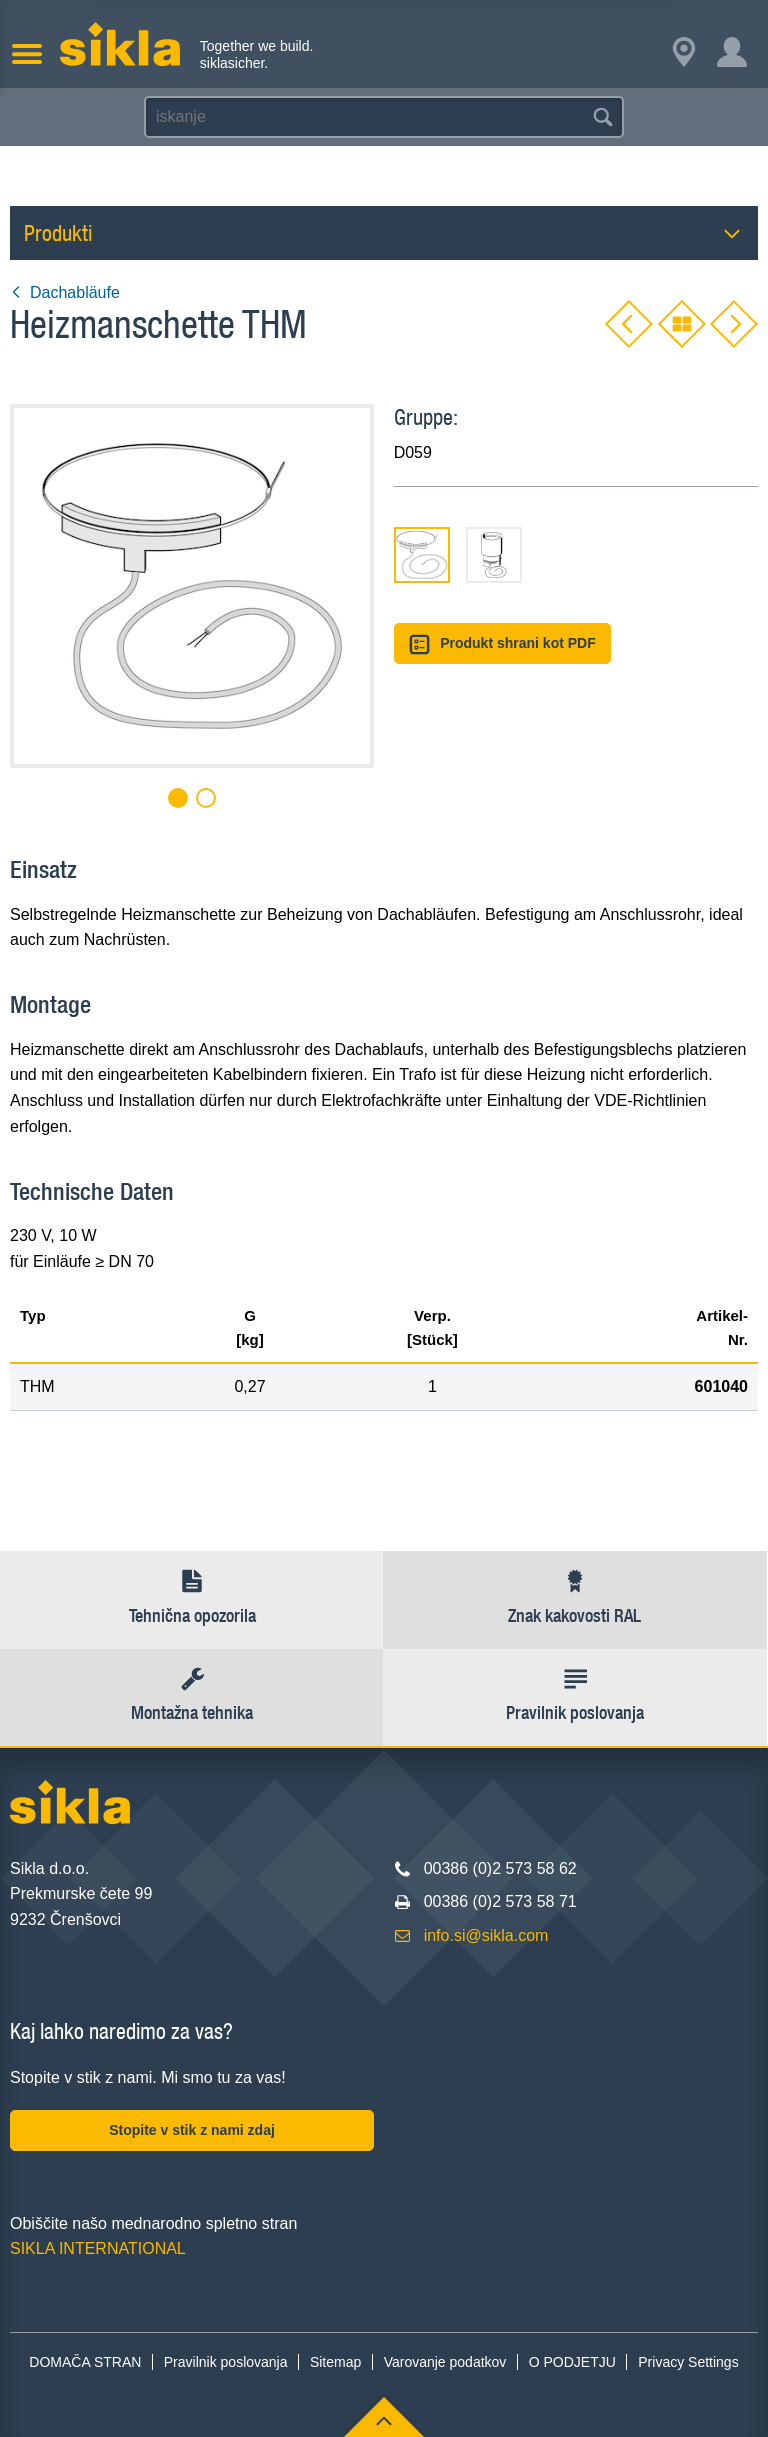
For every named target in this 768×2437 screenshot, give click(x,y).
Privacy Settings (688, 2362)
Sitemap (335, 2362)
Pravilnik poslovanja (226, 2362)
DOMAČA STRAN (85, 2362)
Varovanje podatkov (445, 2362)
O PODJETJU (572, 2362)
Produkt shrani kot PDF (502, 644)
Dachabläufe (65, 292)
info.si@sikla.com (486, 1935)
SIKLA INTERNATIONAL (98, 2248)
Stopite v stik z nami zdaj (192, 2130)
